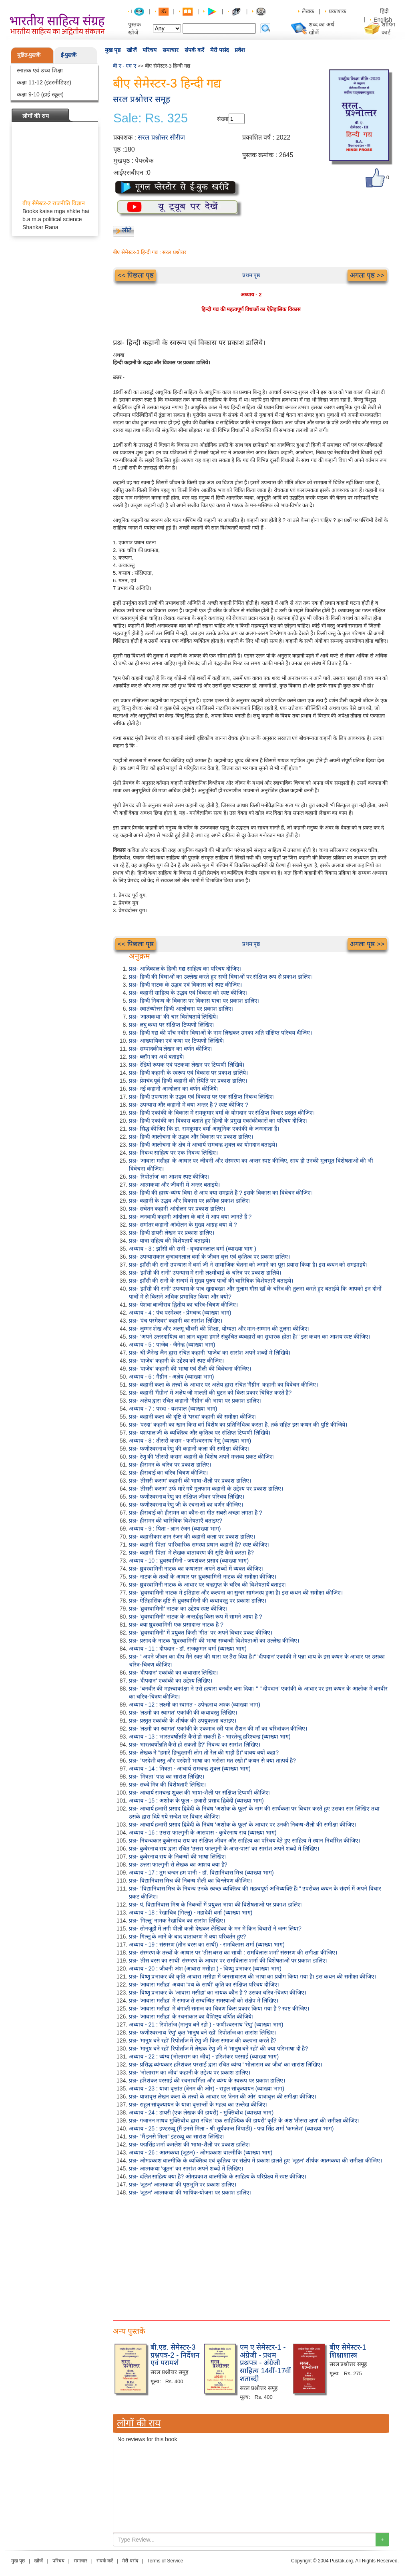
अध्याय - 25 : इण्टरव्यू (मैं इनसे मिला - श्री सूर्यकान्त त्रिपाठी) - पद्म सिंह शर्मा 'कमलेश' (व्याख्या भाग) (231, 2128)
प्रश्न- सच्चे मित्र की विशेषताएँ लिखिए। (167, 1784)
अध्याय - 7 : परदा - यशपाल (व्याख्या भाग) (173, 1408)
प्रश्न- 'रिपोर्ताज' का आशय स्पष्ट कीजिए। (169, 1176)
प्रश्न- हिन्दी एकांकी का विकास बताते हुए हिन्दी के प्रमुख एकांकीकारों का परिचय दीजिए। (218, 1120)
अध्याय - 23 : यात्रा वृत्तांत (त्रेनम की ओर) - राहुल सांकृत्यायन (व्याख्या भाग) (206, 2088)
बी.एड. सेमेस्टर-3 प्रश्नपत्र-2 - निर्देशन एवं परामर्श (175, 2355)
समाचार (171, 50)
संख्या (223, 119)
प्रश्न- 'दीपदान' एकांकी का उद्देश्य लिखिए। (170, 1680)
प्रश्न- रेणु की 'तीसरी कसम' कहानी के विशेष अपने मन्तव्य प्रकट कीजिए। (202, 1456)
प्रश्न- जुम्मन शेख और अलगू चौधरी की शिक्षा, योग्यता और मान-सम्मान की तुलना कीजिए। (219, 1328)
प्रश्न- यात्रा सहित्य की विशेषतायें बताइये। (169, 1240)
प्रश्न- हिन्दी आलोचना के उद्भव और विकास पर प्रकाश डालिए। (191, 1136)
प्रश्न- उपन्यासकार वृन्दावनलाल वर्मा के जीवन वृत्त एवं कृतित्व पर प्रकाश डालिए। (209, 1256)
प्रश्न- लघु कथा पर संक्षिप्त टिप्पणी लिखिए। (172, 1024)
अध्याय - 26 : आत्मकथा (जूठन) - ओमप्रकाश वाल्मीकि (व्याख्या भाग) (200, 2152)
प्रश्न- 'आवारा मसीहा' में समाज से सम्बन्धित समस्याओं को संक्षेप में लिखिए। (203, 2000)
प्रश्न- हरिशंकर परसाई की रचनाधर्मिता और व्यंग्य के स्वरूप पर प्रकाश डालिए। (207, 2080)
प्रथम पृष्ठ (251, 275)
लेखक (308, 11)
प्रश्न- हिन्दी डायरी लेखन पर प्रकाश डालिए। (171, 1232)
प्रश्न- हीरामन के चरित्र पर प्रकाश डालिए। (170, 1464)
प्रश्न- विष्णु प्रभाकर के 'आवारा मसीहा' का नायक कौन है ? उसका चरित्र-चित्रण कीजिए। (217, 1992)
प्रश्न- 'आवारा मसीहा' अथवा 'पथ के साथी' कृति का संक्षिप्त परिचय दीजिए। (204, 1984)
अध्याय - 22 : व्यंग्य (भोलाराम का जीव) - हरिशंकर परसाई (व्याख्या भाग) (204, 2056)
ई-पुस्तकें (68, 55)
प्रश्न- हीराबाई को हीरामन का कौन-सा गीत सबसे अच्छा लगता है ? (195, 1512)
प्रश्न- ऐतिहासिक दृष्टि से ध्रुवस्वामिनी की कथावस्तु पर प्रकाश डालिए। (197, 1600)
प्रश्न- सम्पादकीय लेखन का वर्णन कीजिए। (171, 1048)
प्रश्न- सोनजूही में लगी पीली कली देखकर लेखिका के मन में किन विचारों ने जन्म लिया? (215, 1928)
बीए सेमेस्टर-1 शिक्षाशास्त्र (348, 2351)
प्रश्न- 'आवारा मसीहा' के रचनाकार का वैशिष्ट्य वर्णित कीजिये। (191, 2016)
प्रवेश (240, 50)
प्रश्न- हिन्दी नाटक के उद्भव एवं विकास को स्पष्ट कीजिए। (185, 984)
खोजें (132, 50)
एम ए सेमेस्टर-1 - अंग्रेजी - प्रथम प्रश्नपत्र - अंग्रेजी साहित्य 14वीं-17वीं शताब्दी (265, 2363)
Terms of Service (165, 2561)
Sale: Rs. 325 (150, 118)
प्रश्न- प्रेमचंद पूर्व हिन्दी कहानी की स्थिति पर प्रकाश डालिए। (188, 1080)
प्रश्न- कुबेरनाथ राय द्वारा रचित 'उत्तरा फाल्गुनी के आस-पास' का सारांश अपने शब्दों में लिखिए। (224, 1848)
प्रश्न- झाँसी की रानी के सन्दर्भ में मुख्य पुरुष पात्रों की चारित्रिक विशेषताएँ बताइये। (211, 1280)
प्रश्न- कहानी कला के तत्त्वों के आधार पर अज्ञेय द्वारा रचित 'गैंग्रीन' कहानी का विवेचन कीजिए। (223, 1384)
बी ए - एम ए (124, 66)
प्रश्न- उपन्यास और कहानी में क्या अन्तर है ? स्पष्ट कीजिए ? (188, 1104)
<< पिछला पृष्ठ (136, 275)
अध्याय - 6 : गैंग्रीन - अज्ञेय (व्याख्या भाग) (171, 1376)
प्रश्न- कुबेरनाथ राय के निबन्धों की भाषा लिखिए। (178, 1856)
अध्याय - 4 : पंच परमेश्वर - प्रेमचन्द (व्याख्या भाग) (180, 1312)
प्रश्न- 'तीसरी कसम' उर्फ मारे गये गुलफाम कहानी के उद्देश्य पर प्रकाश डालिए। (206, 1488)
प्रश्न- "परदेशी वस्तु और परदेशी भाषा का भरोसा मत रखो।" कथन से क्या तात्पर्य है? (212, 1760)
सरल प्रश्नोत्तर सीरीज (161, 137)
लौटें (126, 230)
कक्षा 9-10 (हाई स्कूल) (40, 94)
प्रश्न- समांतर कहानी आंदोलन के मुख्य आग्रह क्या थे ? (183, 1224)
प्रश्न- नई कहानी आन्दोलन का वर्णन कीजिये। (174, 1088)
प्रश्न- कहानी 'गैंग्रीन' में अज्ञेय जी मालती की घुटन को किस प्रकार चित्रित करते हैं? (210, 1392)
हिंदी (385, 11)
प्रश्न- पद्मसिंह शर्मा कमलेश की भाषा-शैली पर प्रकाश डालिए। (190, 2144)
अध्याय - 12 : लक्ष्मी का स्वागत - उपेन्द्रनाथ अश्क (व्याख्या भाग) (194, 1704)
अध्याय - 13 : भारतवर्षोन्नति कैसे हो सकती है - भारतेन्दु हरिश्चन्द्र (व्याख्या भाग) (210, 1736)
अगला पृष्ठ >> (367, 275)
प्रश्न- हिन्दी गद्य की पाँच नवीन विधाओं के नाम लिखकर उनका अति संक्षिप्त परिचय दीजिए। (220, 1032)
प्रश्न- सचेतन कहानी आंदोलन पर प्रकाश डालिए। (177, 1208)
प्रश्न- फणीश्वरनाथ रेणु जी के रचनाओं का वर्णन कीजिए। (186, 1504)
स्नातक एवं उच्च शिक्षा (40, 70)
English (383, 19)
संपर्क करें (194, 50)
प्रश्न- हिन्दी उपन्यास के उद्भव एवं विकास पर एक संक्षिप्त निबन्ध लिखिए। (202, 1096)
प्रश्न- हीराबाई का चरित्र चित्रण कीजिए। (168, 1472)
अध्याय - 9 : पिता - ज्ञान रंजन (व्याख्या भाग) (175, 1528)
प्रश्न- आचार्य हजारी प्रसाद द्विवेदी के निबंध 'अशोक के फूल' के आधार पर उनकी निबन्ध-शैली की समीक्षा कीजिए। (242, 1824)
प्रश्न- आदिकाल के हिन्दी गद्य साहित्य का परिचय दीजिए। (185, 968)
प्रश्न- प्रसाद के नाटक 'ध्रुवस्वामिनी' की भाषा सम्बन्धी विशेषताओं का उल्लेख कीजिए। (214, 1640)
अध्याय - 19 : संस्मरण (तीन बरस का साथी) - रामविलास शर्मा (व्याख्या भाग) (207, 1944)
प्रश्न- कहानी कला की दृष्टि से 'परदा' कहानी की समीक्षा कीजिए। (193, 1416)
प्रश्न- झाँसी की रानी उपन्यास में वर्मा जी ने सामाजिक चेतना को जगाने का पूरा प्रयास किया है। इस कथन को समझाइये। (248, 1264)
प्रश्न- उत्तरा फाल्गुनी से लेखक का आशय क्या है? (178, 1864)
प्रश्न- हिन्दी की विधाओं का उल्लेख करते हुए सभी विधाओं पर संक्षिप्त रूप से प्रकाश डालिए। (221, 976)
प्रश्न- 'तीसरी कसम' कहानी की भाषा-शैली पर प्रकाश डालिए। (190, 1480)
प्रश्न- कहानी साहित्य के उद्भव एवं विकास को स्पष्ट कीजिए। (188, 992)
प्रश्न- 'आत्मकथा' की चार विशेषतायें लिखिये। (173, 1016)
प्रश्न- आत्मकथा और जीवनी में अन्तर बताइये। (174, 1184)
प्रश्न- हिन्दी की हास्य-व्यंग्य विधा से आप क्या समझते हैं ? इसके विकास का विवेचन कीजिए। (221, 1192)
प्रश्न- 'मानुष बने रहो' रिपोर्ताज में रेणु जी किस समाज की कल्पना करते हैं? (202, 2040)
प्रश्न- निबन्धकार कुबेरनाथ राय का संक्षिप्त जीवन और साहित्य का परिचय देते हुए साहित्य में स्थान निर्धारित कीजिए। (244, 1840)
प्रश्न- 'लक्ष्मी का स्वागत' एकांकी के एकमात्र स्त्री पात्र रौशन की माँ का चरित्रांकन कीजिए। (218, 1728)
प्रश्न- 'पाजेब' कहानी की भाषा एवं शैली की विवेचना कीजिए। (190, 1368)
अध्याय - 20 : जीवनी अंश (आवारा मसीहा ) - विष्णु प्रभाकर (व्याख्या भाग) (205, 1968)
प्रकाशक (337, 11)
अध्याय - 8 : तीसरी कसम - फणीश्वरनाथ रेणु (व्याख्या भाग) (190, 1440)
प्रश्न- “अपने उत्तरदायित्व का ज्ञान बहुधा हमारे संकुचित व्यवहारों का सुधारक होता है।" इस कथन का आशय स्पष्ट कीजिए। (249, 1336)
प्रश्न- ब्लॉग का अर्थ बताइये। (157, 1056)
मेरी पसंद (219, 50)
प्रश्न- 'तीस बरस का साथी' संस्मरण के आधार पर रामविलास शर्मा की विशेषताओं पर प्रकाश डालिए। (228, 1960)
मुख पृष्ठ (113, 50)
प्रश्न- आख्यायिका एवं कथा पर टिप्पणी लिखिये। (177, 1040)
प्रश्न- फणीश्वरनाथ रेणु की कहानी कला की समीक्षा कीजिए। (189, 1448)
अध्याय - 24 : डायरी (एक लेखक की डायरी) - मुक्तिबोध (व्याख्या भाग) (201, 2112)
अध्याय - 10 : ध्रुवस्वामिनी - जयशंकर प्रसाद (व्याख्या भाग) (189, 1560)
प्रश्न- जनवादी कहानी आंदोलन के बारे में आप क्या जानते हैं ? (190, 1216)
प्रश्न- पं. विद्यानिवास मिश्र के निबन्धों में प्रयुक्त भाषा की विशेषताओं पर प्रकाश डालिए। (216, 1904)
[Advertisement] (251, 2256)
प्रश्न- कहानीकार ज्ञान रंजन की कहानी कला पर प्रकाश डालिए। (192, 1536)
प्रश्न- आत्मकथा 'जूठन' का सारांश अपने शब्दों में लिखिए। (186, 2168)
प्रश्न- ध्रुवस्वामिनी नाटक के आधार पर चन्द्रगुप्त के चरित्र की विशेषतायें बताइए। (208, 1584)
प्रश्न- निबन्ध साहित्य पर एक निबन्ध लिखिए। (173, 1152)
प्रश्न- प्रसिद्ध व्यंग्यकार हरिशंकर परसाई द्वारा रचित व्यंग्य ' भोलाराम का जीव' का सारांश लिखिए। (225, 2064)
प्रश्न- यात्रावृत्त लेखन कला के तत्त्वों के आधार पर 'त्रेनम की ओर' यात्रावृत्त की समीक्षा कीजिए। (222, 2096)
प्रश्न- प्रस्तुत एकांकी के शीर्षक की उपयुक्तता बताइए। (182, 1720)
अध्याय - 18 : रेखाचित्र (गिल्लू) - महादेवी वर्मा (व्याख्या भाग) (190, 1912)
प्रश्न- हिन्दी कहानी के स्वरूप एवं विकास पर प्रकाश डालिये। (188, 1072)
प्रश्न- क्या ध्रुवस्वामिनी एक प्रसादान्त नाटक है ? (176, 1624)
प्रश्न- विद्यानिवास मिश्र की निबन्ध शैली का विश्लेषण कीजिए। (190, 1880)
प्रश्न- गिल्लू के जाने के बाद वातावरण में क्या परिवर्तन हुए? (187, 1936)
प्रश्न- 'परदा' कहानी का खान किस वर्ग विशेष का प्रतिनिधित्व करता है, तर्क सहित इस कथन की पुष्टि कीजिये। (238, 1424)
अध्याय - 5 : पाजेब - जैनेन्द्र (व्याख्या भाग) (172, 1344)
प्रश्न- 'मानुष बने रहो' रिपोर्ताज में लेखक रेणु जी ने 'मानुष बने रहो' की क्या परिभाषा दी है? (218, 2048)
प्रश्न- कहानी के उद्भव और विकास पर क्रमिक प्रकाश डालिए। (190, 1200)
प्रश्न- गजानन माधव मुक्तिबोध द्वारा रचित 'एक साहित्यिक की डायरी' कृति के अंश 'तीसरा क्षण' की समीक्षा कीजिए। (244, 2120)
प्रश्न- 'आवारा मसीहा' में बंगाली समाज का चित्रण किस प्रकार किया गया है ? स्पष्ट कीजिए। (219, 2008)
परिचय (150, 50)
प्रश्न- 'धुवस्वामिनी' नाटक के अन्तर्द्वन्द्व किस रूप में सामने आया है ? (195, 1616)
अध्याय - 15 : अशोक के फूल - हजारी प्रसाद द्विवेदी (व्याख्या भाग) (196, 1800)
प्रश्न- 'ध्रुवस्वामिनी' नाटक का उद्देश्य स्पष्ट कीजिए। (178, 1608)
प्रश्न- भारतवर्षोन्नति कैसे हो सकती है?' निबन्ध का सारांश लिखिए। (194, 1744)
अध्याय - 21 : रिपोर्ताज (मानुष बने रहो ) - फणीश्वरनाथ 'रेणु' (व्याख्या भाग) (206, 2024)
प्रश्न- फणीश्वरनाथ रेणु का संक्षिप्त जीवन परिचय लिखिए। (186, 1496)
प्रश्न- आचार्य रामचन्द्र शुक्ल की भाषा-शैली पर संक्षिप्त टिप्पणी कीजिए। (200, 1792)
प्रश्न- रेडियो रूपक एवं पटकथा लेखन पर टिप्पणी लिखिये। (186, 1064)
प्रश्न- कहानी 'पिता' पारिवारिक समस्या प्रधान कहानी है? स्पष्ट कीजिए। (199, 1544)
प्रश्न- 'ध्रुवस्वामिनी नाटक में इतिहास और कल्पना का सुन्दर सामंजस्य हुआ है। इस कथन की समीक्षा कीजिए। (236, 1592)
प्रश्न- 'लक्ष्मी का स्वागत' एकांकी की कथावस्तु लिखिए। (183, 1712)
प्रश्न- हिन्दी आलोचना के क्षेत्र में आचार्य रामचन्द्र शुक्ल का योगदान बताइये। (203, 1144)
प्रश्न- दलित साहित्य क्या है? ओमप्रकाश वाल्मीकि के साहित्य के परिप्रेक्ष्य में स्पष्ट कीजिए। (217, 2176)
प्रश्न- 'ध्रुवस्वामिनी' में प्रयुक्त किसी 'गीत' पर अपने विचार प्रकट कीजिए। (200, 1632)
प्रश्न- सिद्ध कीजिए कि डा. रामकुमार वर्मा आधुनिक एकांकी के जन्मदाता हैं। (204, 1128)
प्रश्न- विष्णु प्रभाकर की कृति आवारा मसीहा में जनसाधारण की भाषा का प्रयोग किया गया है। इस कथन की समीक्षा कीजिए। (252, 1976)
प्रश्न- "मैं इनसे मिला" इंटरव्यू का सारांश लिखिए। (177, 2136)
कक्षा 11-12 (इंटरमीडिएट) (44, 82)
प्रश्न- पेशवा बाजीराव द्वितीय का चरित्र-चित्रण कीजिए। (183, 1304)
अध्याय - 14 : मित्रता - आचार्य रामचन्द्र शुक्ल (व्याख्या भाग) (190, 1768)
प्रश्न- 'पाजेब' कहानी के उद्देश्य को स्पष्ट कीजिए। (176, 1360)
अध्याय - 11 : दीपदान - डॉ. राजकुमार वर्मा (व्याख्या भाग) (188, 1648)
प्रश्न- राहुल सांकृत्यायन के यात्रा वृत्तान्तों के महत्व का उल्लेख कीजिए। (198, 2104)
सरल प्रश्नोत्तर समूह (141, 99)
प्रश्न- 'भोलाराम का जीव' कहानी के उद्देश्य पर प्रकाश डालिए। (189, 2072)
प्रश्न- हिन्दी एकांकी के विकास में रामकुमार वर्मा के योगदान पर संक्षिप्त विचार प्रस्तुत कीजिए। (222, 1112)
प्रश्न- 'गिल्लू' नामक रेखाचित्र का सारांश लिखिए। (177, 1920)
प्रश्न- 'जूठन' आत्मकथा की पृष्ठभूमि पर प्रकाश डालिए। (182, 2184)
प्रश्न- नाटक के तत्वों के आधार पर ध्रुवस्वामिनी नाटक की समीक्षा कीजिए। (202, 1576)
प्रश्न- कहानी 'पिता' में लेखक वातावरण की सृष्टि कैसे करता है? (191, 1552)
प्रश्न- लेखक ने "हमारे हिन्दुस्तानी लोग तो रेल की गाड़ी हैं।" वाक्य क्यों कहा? (204, 1752)
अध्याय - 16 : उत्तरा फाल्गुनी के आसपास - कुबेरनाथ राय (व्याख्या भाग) (203, 1832)
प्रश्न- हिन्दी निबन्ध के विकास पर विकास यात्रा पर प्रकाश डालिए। (194, 1000)
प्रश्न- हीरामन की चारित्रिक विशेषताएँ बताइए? (175, 1520)
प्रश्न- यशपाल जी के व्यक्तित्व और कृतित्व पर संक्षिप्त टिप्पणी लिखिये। (199, 1432)
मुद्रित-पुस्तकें (28, 55)
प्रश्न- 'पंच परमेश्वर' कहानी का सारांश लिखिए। (175, 1320)
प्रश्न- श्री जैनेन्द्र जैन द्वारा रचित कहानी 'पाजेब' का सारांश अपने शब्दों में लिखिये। (209, 1352)
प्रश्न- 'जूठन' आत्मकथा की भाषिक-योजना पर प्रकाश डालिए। (190, 2192)
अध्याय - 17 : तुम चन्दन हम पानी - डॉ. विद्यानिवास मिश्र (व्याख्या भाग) (201, 1872)
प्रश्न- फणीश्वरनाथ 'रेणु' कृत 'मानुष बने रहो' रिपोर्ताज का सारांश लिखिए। (202, 2032)
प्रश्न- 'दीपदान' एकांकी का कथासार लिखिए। (173, 1672)
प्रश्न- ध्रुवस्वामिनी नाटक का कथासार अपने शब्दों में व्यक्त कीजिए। (196, 1568)
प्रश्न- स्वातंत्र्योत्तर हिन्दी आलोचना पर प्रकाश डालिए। (181, 1008)
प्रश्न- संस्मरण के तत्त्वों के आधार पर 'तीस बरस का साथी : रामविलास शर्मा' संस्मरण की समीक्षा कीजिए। (233, 1952)
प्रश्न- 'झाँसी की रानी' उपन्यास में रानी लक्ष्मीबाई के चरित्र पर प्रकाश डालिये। (205, 1272)
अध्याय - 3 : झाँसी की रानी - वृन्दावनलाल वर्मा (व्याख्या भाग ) (192, 1248)
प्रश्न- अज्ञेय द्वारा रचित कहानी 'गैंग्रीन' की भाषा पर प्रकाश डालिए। (195, 1400)
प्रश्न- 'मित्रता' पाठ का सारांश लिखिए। (166, 1776)
